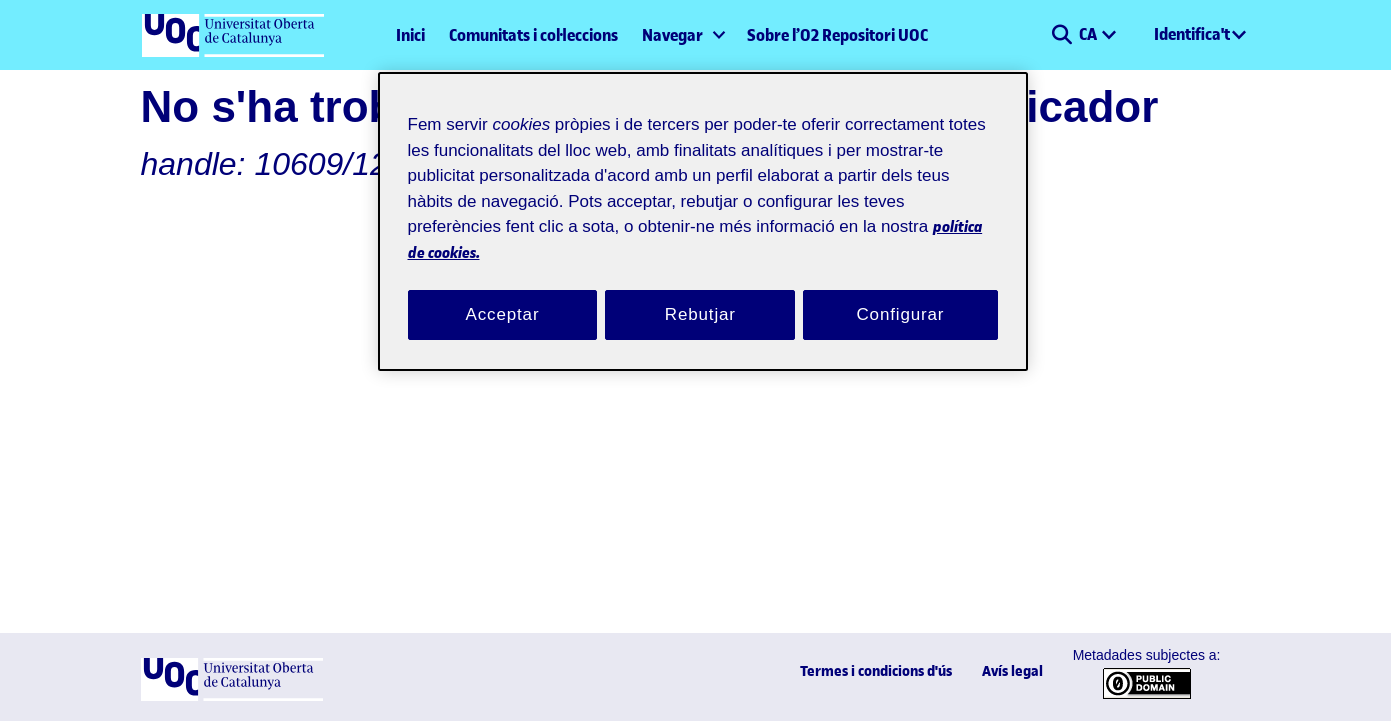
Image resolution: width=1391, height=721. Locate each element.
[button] (1062, 35)
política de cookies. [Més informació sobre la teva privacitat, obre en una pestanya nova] (625, 227)
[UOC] (232, 696)
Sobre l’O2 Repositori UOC (837, 35)
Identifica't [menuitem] (1192, 34)
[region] (703, 209)
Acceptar (503, 291)
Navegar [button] (672, 35)
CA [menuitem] (1089, 34)
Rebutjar (700, 291)
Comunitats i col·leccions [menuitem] (533, 35)
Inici (410, 35)
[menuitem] (682, 35)
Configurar (901, 291)
